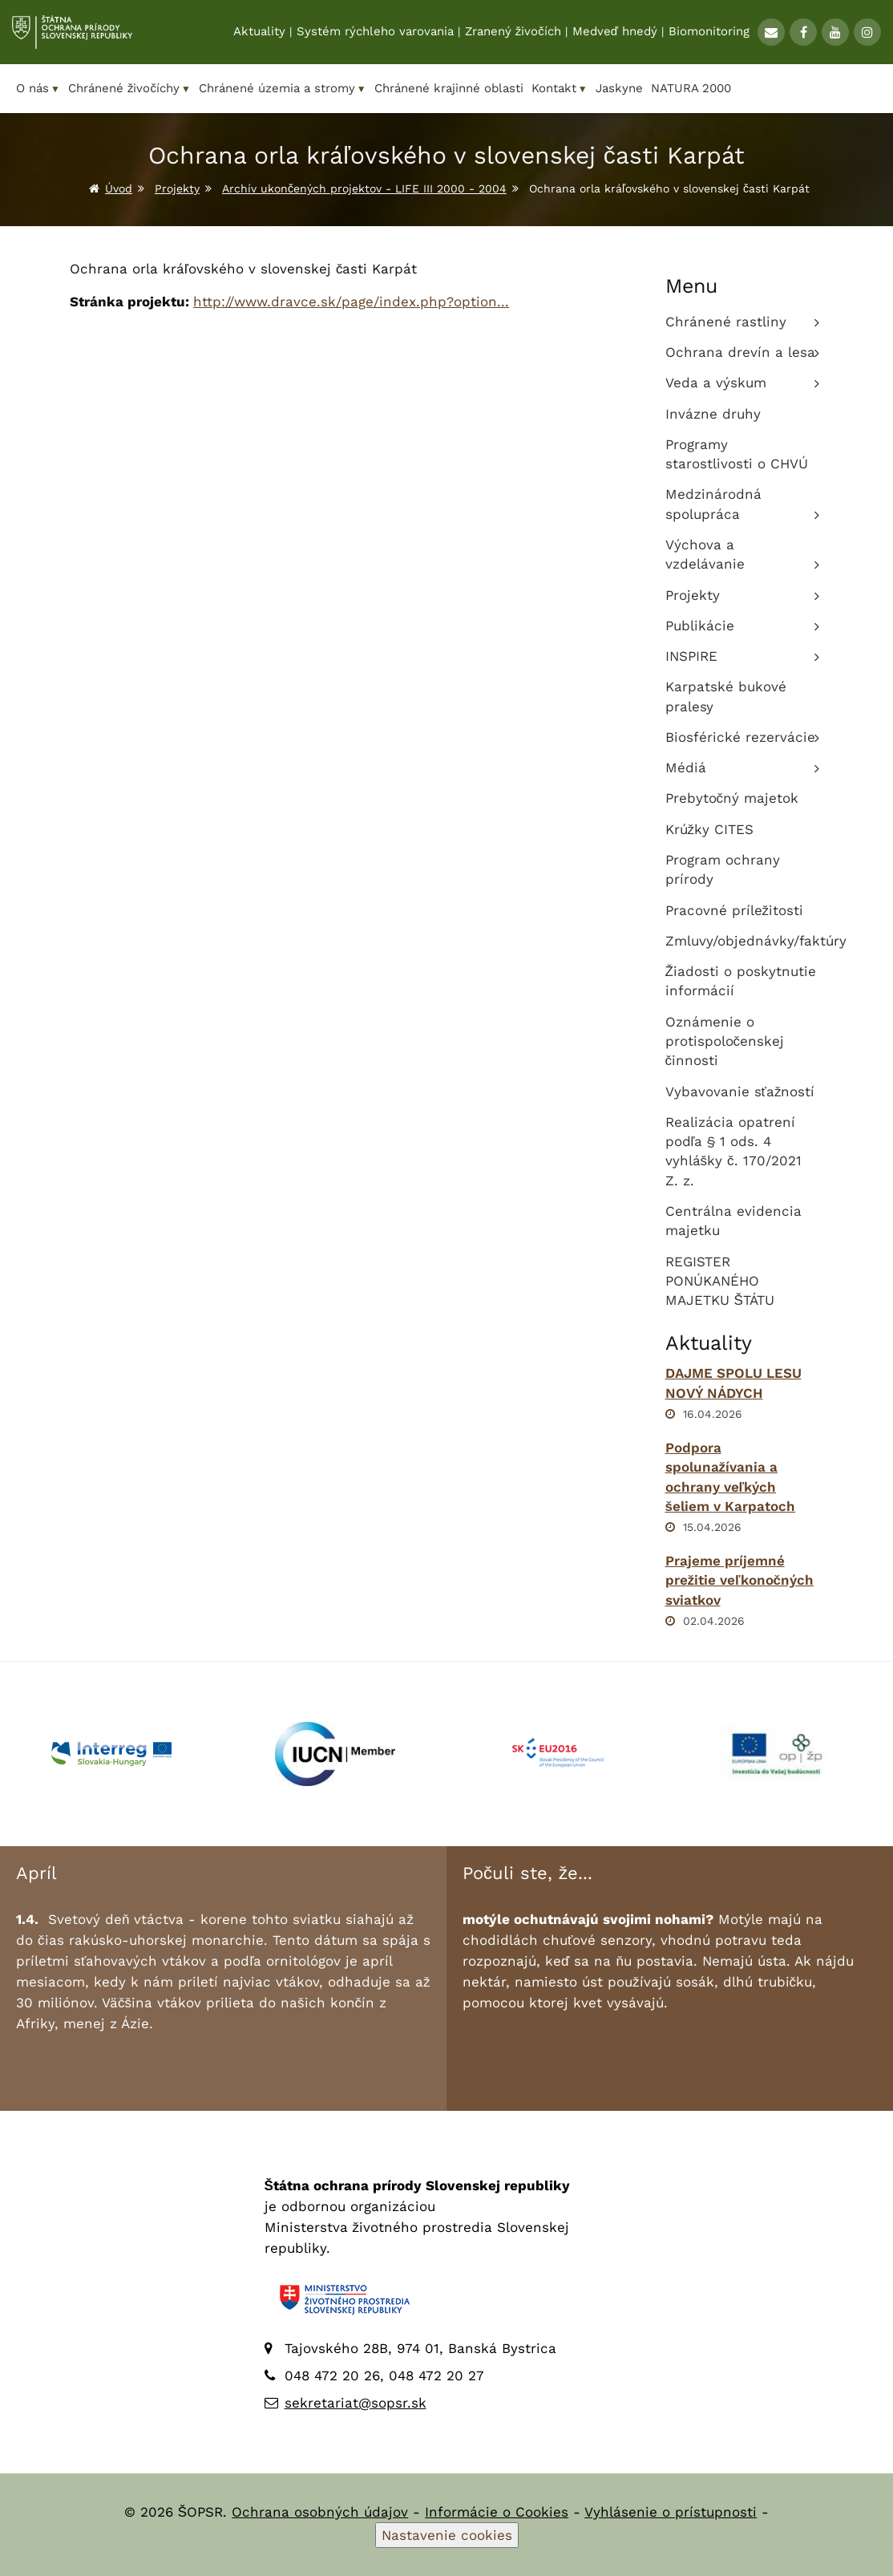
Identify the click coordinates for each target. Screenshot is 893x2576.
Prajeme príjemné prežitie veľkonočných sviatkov (739, 1580)
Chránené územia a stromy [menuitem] (282, 88)
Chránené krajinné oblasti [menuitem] (448, 88)
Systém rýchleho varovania (375, 33)
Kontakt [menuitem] (559, 88)
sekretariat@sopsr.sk (355, 2403)
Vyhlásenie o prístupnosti (670, 2512)
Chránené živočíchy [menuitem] (129, 88)
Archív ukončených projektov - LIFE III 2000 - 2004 (364, 188)
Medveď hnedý (614, 33)
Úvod (118, 188)
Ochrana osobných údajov (320, 2512)
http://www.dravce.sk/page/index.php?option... (351, 302)
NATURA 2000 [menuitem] (691, 88)
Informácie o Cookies (496, 2512)
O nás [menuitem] (38, 88)
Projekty (177, 188)
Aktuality (259, 33)
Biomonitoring (709, 33)
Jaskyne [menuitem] (619, 88)
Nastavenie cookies (447, 2535)
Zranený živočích (513, 33)
